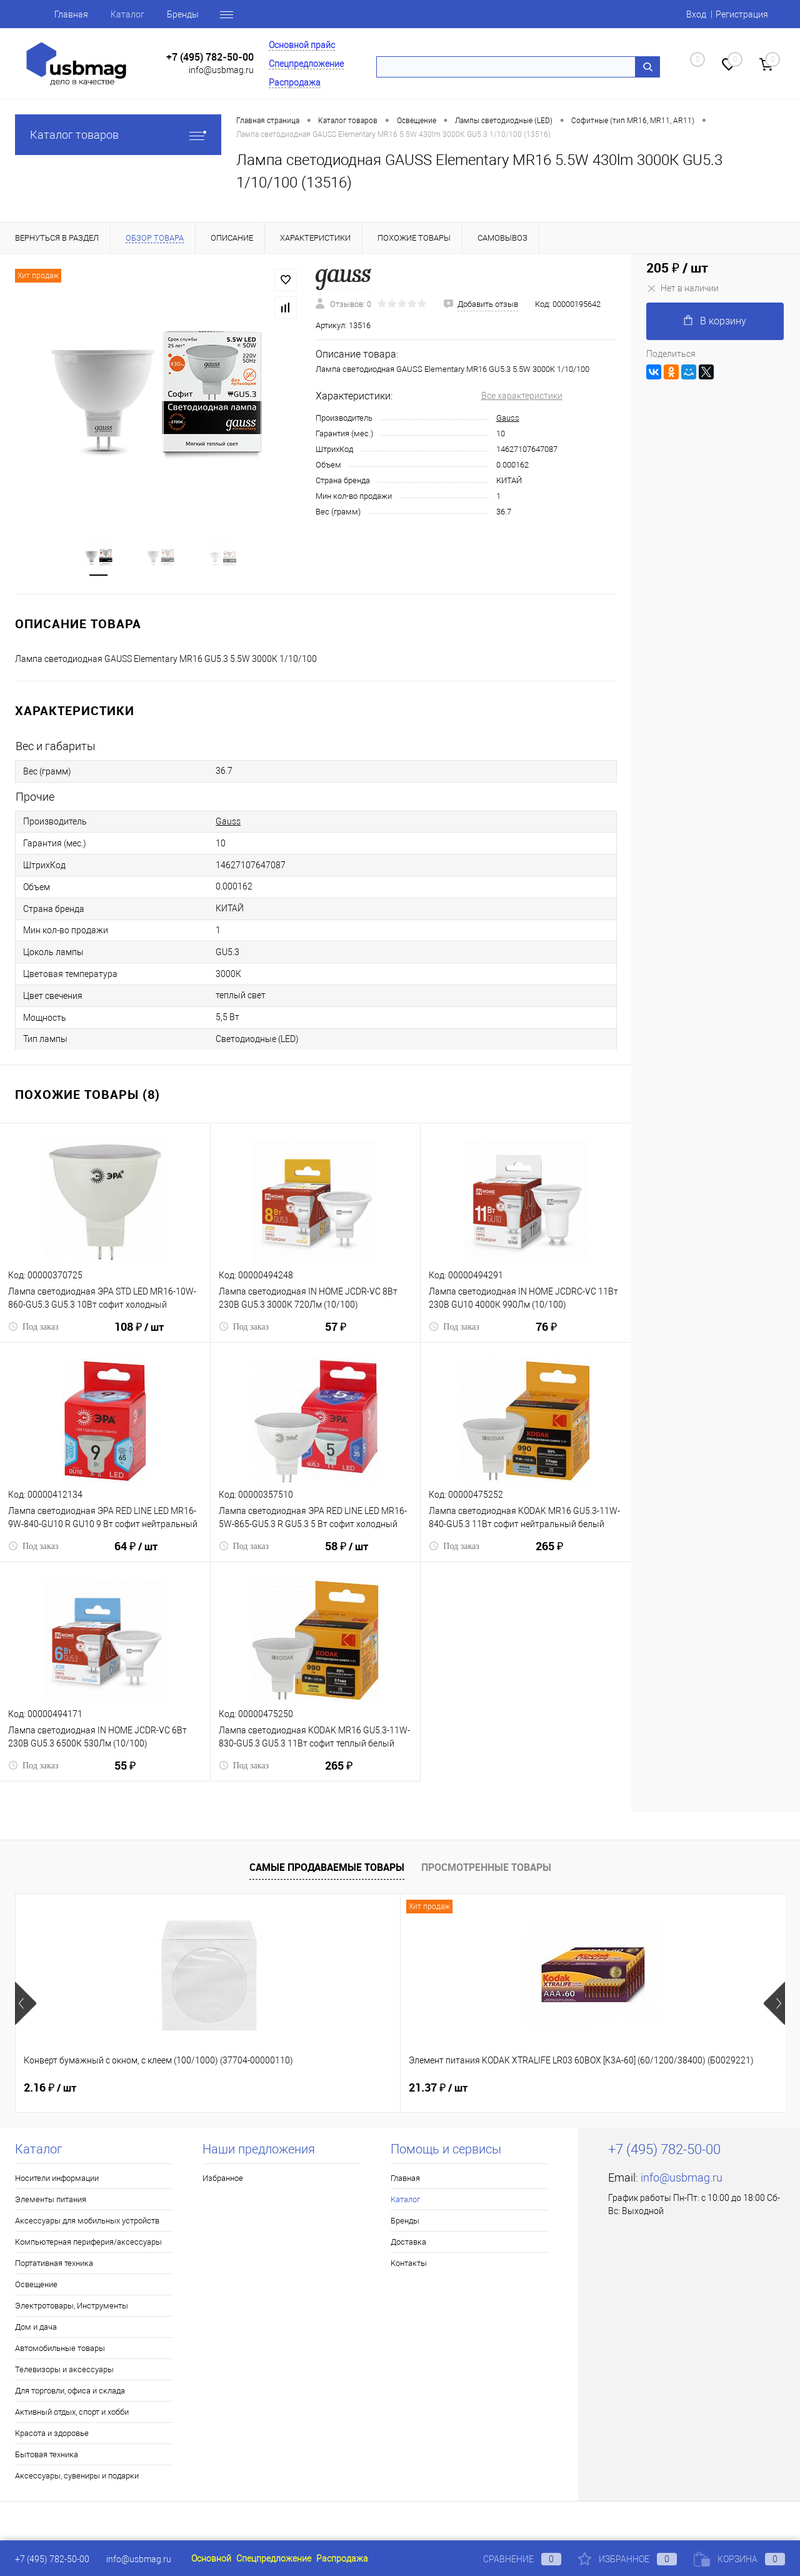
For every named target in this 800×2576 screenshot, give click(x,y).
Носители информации (57, 2180)
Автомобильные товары (60, 2350)
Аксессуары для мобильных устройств (87, 2223)
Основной (211, 2558)
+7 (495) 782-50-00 (210, 57)
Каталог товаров (118, 134)
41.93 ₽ (619, 2090)
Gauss (507, 418)
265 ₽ (549, 1556)
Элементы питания (50, 2202)
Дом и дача (36, 2329)
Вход (696, 14)
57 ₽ (335, 1337)
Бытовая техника (46, 2457)
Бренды (183, 14)
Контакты (409, 2265)
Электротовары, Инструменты (71, 2308)
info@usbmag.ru (221, 70)
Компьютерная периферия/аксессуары (88, 2244)
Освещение (36, 2287)
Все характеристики (521, 396)
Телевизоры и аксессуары (64, 2372)
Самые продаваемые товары (326, 1869)
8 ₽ (427, 2090)
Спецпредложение (306, 64)
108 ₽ (139, 1337)
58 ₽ (346, 1556)
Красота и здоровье (52, 2435)
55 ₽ (125, 1776)
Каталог (127, 14)
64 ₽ (136, 1556)
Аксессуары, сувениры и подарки (77, 2478)
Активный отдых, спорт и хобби (72, 2414)
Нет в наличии (682, 288)
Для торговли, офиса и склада (70, 2393)
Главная (71, 14)
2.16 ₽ (50, 2090)
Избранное (222, 2180)
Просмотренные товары (486, 1869)
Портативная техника (54, 2265)
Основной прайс (302, 45)
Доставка (408, 2244)
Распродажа (295, 83)
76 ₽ (546, 1337)
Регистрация (742, 14)
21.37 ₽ (245, 2090)
